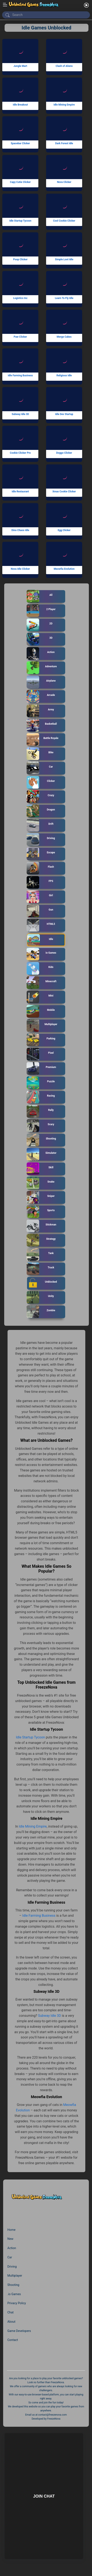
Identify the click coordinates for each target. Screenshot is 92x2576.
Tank (40, 1254)
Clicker (41, 782)
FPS (40, 882)
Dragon (41, 811)
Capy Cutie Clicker (20, 182)
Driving (41, 839)
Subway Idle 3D (20, 414)
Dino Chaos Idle (20, 530)
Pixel (40, 1054)
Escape (41, 854)
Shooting (41, 1140)
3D (39, 639)
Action (40, 653)
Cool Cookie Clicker (64, 220)
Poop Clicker (20, 259)
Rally (40, 1111)
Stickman (41, 1226)
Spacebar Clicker (20, 143)
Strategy (41, 1240)
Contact (12, 2340)
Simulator (41, 1154)
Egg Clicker (64, 530)
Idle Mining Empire (64, 104)
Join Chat (44, 2496)
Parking (41, 1040)
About (11, 2322)
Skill (40, 1169)
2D (39, 625)
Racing (41, 1097)
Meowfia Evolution (64, 568)
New (10, 2239)
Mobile (41, 1011)
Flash (40, 868)
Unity (40, 1297)
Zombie (41, 1312)
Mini (40, 997)
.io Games (14, 2294)
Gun (40, 911)
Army (40, 711)
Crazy (40, 796)
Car (40, 768)
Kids (40, 968)
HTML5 (41, 925)
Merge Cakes (64, 336)
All (39, 596)
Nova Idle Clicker (20, 568)
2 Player (41, 610)
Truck (40, 1269)
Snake (40, 1183)
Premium (41, 1068)
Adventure (42, 668)
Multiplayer (42, 1025)
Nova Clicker (64, 182)
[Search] (46, 15)
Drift (40, 825)
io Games (41, 954)
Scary (40, 1125)
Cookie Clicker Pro (20, 452)
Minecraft (41, 983)
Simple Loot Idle (64, 259)
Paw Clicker (20, 336)
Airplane (41, 682)
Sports (41, 1211)
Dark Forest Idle (64, 143)
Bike (40, 754)
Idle (40, 939)
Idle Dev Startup (64, 414)
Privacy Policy (16, 2303)
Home (11, 2230)
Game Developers (19, 2331)
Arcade (41, 696)
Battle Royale (42, 739)
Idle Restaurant (20, 491)
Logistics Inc (20, 298)
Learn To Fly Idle (64, 298)
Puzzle (41, 1083)
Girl (40, 897)
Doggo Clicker (64, 452)
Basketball (42, 725)
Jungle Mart (20, 66)
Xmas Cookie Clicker (64, 491)
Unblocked (42, 1283)
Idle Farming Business (20, 375)
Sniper (40, 1197)
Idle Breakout (20, 104)
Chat (10, 2312)
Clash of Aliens (64, 66)
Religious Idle (64, 375)
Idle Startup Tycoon (20, 220)
